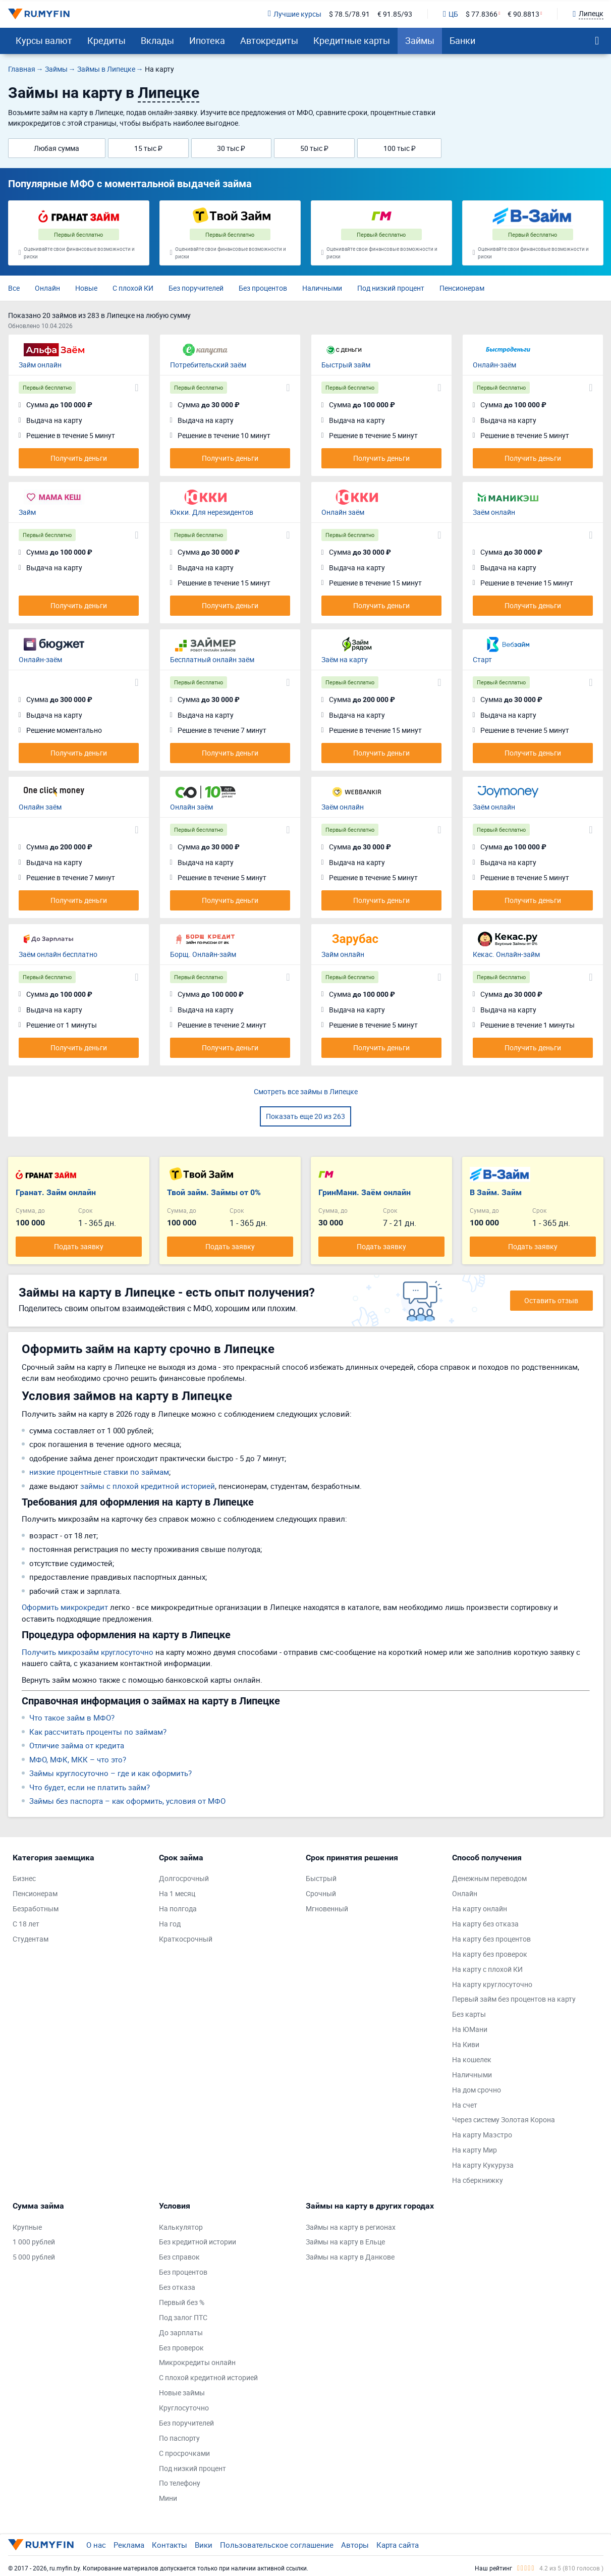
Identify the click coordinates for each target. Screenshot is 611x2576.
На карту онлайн (479, 1908)
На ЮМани (469, 2029)
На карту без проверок (489, 1954)
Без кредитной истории (197, 2241)
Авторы (355, 2545)
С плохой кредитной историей (208, 2377)
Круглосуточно (184, 2407)
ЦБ (450, 14)
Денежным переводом (489, 1878)
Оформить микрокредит (65, 1607)
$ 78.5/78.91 (349, 14)
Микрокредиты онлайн (197, 2362)
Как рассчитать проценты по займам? (97, 1732)
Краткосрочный (185, 1939)
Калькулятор (181, 2227)
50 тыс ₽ (314, 148)
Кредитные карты (351, 40)
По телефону (179, 2483)
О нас (96, 2545)
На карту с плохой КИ (487, 1969)
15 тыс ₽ (148, 148)
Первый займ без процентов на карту (514, 1999)
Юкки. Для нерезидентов (211, 512)
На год (170, 1923)
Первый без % (181, 2302)
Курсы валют (44, 40)
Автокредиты (269, 40)
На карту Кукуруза (483, 2165)
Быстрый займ (345, 364)
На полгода (178, 1908)
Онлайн (47, 288)
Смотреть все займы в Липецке (306, 1091)
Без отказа (177, 2287)
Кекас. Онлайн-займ (506, 954)
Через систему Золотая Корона (503, 2119)
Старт (482, 659)
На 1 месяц (177, 1893)
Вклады (157, 40)
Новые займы (182, 2392)
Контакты (169, 2545)
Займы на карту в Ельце (345, 2241)
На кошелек (471, 2059)
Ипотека (207, 40)
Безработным (36, 1908)
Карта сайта (397, 2545)
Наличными (322, 288)
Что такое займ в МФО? (72, 1717)
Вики (203, 2545)
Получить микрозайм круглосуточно (87, 1652)
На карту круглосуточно (492, 1984)
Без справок (179, 2257)
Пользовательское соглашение (277, 2545)
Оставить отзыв (551, 1300)
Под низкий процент (390, 288)
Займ (27, 512)
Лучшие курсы (294, 14)
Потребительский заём (208, 364)
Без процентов (263, 288)
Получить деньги (78, 458)
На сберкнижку (477, 2180)
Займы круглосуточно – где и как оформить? (110, 1773)
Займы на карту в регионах (351, 2227)
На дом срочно (476, 2090)
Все (14, 288)
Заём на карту (344, 659)
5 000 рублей (34, 2257)
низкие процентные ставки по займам (99, 1472)
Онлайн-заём (494, 364)
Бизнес (24, 1878)
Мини (168, 2498)
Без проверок (181, 2347)
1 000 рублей (34, 2241)
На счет (464, 2105)
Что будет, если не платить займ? (89, 1787)
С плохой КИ (133, 288)
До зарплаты (181, 2332)
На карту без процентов (491, 1939)
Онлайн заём (342, 512)
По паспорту (179, 2438)
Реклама (129, 2545)
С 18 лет (26, 1923)
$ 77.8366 (481, 14)
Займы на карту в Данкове (350, 2257)
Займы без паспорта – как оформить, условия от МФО (127, 1801)
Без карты (469, 2014)
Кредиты (106, 40)
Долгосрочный (184, 1878)
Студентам (30, 1939)
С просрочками (184, 2453)
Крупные (27, 2227)
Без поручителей (196, 288)
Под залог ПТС (183, 2317)
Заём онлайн (494, 512)
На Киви (465, 2044)
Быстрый (321, 1878)
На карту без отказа (485, 1923)
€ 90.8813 (523, 14)
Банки (462, 40)
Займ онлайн (40, 364)
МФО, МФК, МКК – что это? (77, 1759)
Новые (86, 288)
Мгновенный (327, 1908)
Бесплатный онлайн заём (212, 659)
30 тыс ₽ (231, 148)
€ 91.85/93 (394, 14)
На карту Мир (474, 2150)
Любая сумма (56, 148)
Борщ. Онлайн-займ (203, 954)
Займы (419, 40)
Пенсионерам (461, 288)
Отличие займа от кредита (76, 1745)
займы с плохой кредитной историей (147, 1486)
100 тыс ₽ (399, 148)
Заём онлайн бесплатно (58, 954)
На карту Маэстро (482, 2134)
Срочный (321, 1893)
